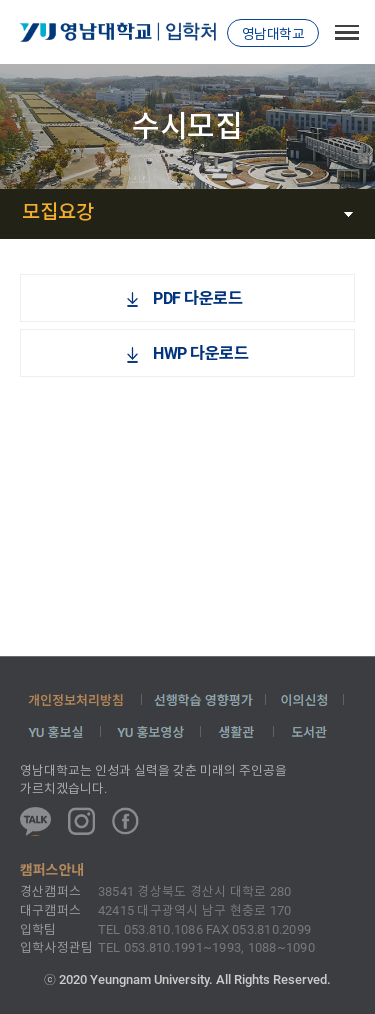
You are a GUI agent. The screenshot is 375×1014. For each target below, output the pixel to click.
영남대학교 (273, 34)
